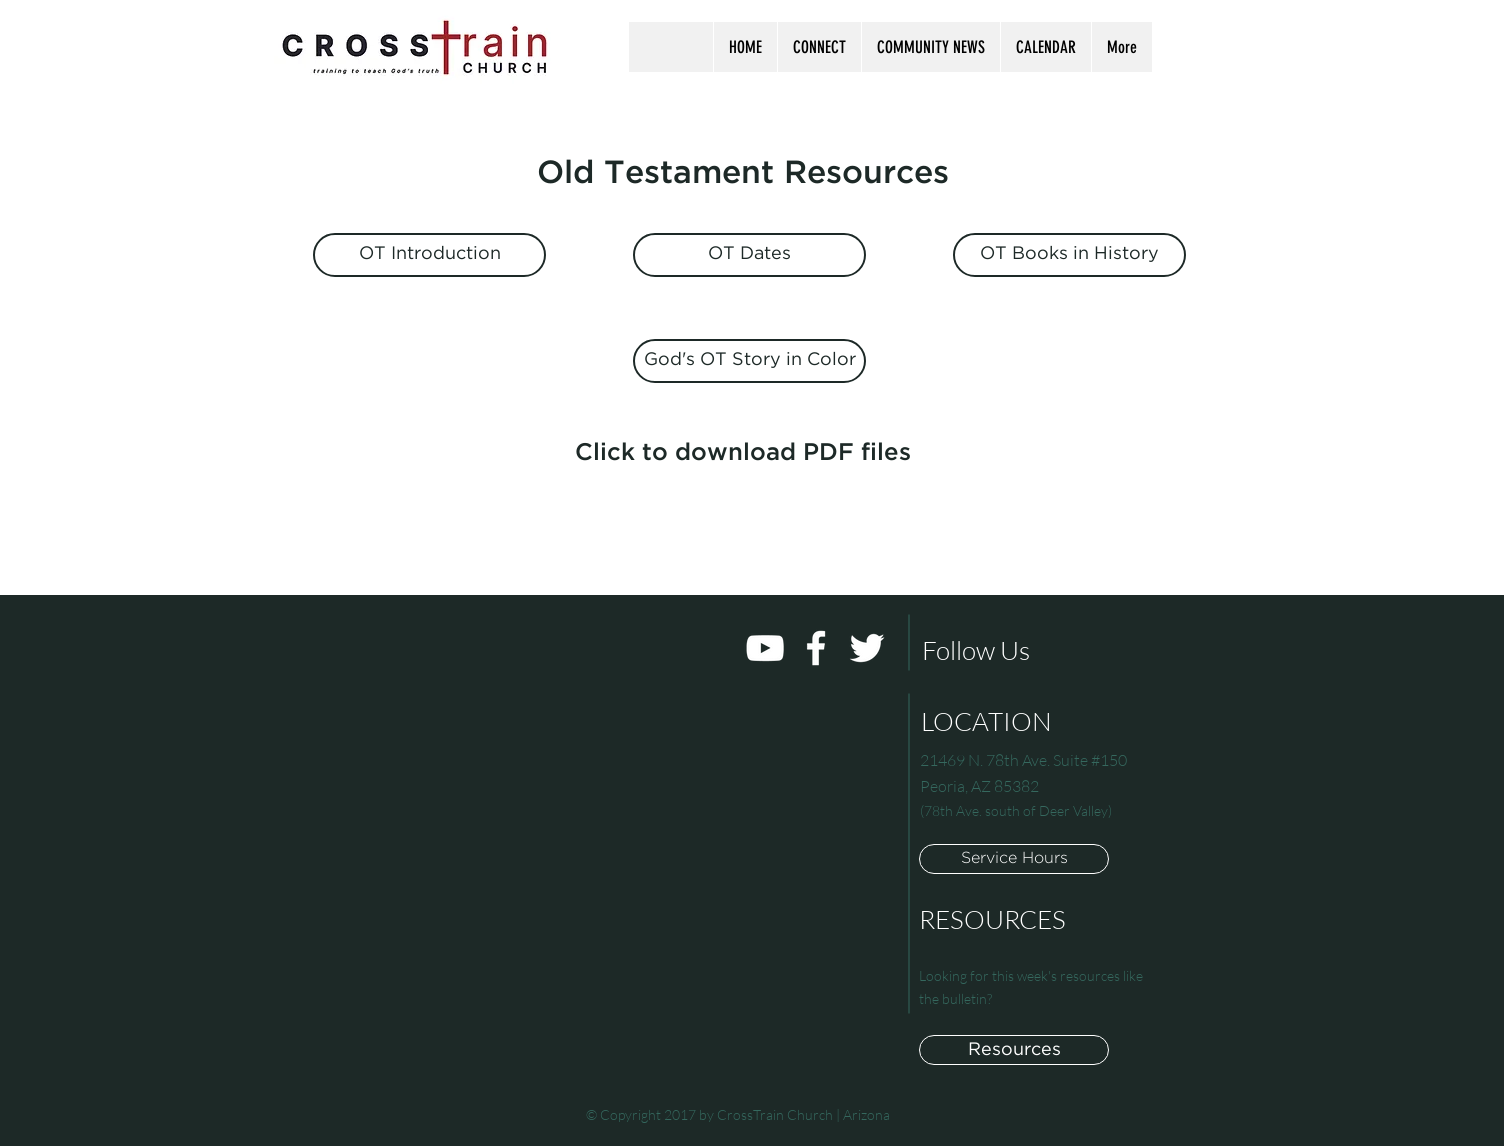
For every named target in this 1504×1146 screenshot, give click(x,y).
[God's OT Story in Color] (749, 361)
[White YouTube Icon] (765, 648)
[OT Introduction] (429, 255)
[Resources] (1014, 1050)
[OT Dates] (749, 255)
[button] (819, 47)
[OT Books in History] (1069, 255)
